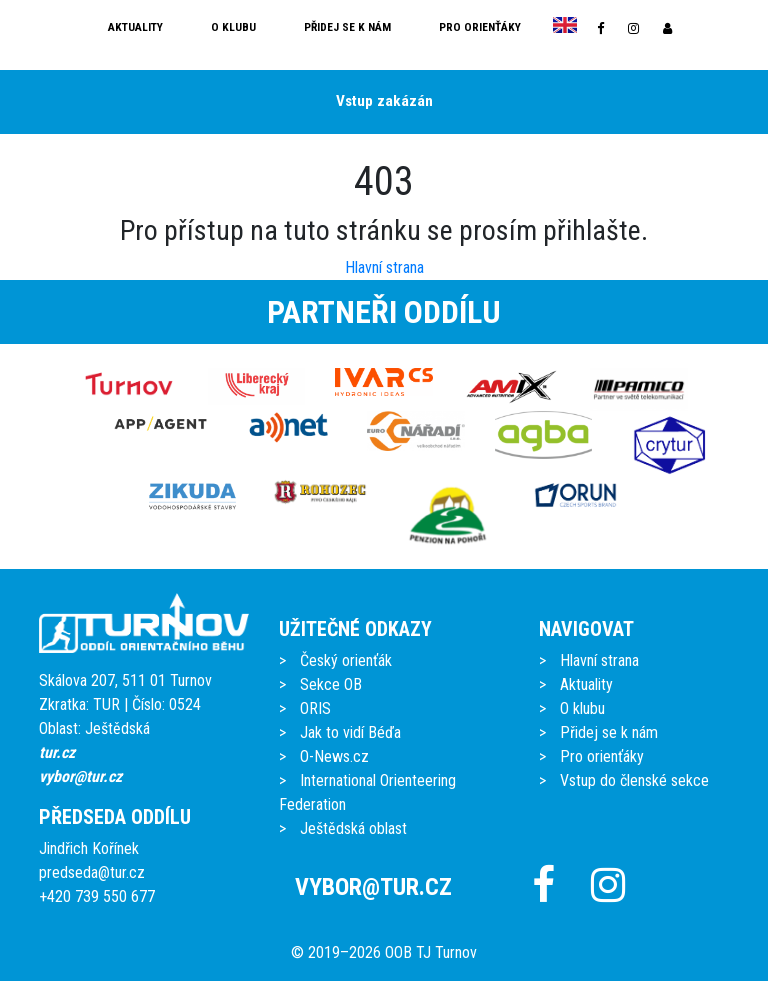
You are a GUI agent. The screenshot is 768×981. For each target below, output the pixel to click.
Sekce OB (331, 684)
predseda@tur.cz (92, 872)
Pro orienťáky (480, 27)
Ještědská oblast (353, 828)
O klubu (233, 27)
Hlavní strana (384, 267)
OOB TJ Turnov (431, 952)
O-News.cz (334, 756)
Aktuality (135, 27)
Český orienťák (346, 660)
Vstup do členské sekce (634, 780)
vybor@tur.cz (80, 776)
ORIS (315, 708)
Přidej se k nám (347, 27)
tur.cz (57, 752)
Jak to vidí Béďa (350, 732)
